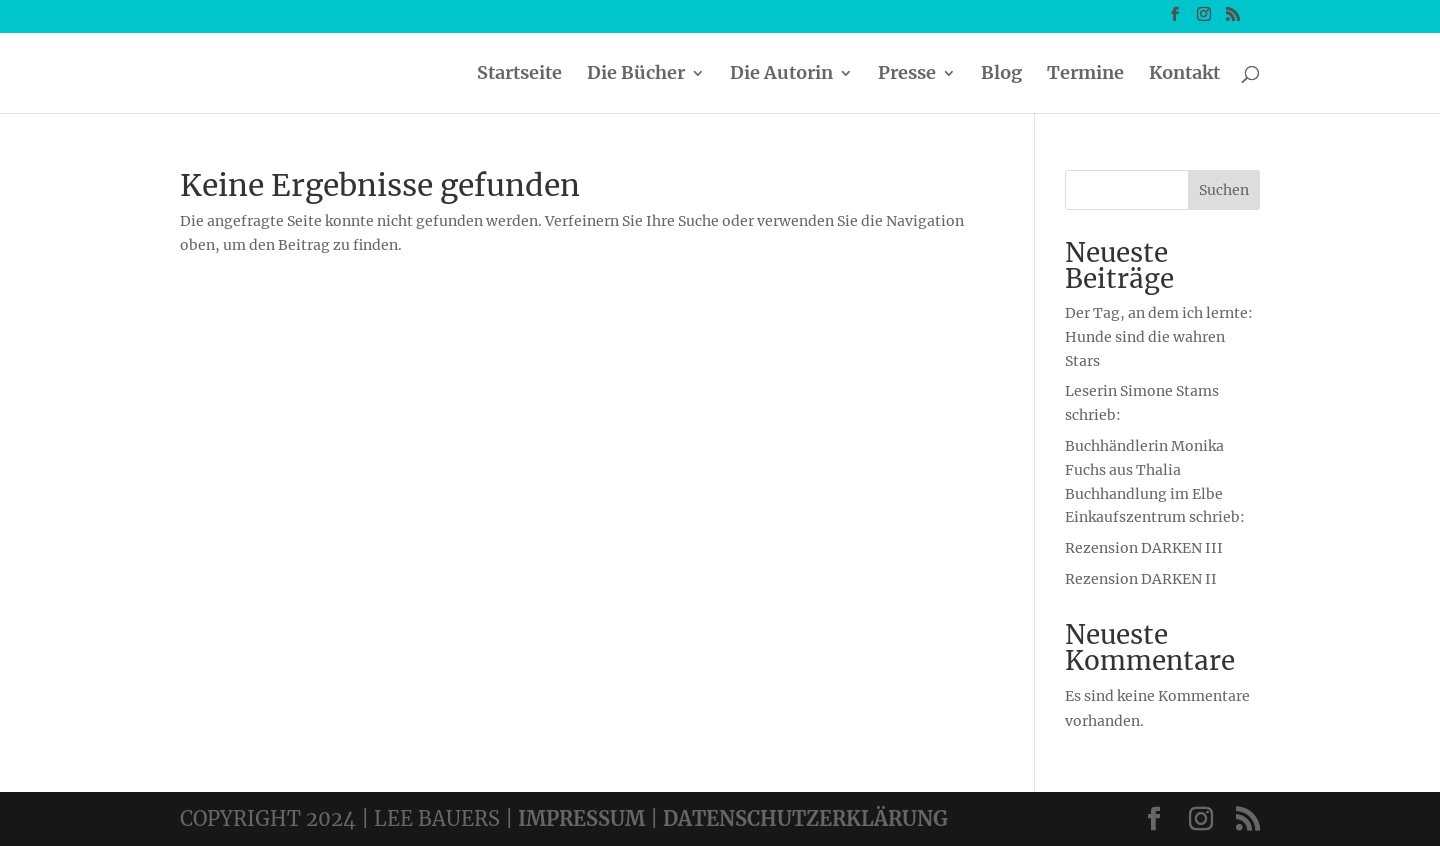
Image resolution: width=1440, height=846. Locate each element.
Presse (907, 75)
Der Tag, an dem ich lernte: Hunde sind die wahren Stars (1159, 337)
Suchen (1224, 190)
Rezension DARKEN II (1141, 579)
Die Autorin (781, 75)
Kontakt (1184, 75)
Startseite (519, 75)
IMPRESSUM (581, 818)
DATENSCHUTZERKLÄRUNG (805, 818)
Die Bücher (636, 75)
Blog (1001, 75)
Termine (1085, 75)
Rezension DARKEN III (1144, 548)
